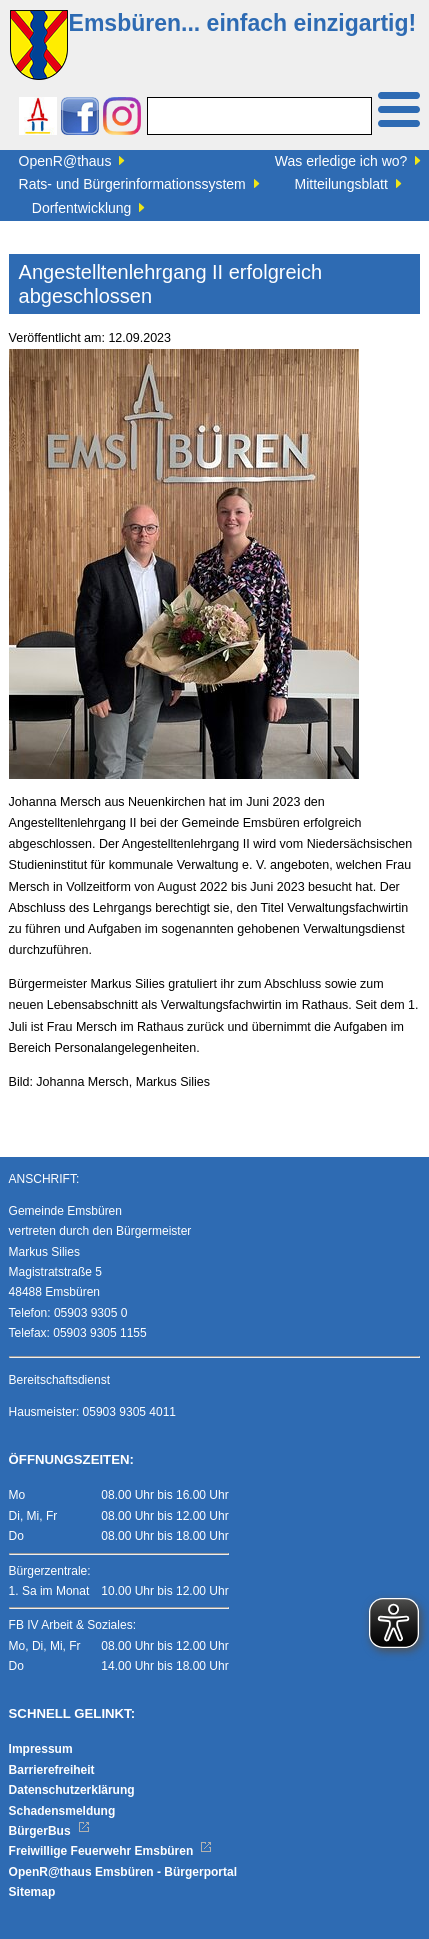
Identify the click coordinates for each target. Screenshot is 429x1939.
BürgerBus (49, 1831)
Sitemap (32, 1892)
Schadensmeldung (62, 1811)
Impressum (41, 1749)
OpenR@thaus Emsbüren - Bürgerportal (123, 1872)
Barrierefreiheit (52, 1770)
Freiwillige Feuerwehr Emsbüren (111, 1851)
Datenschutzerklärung (72, 1790)
